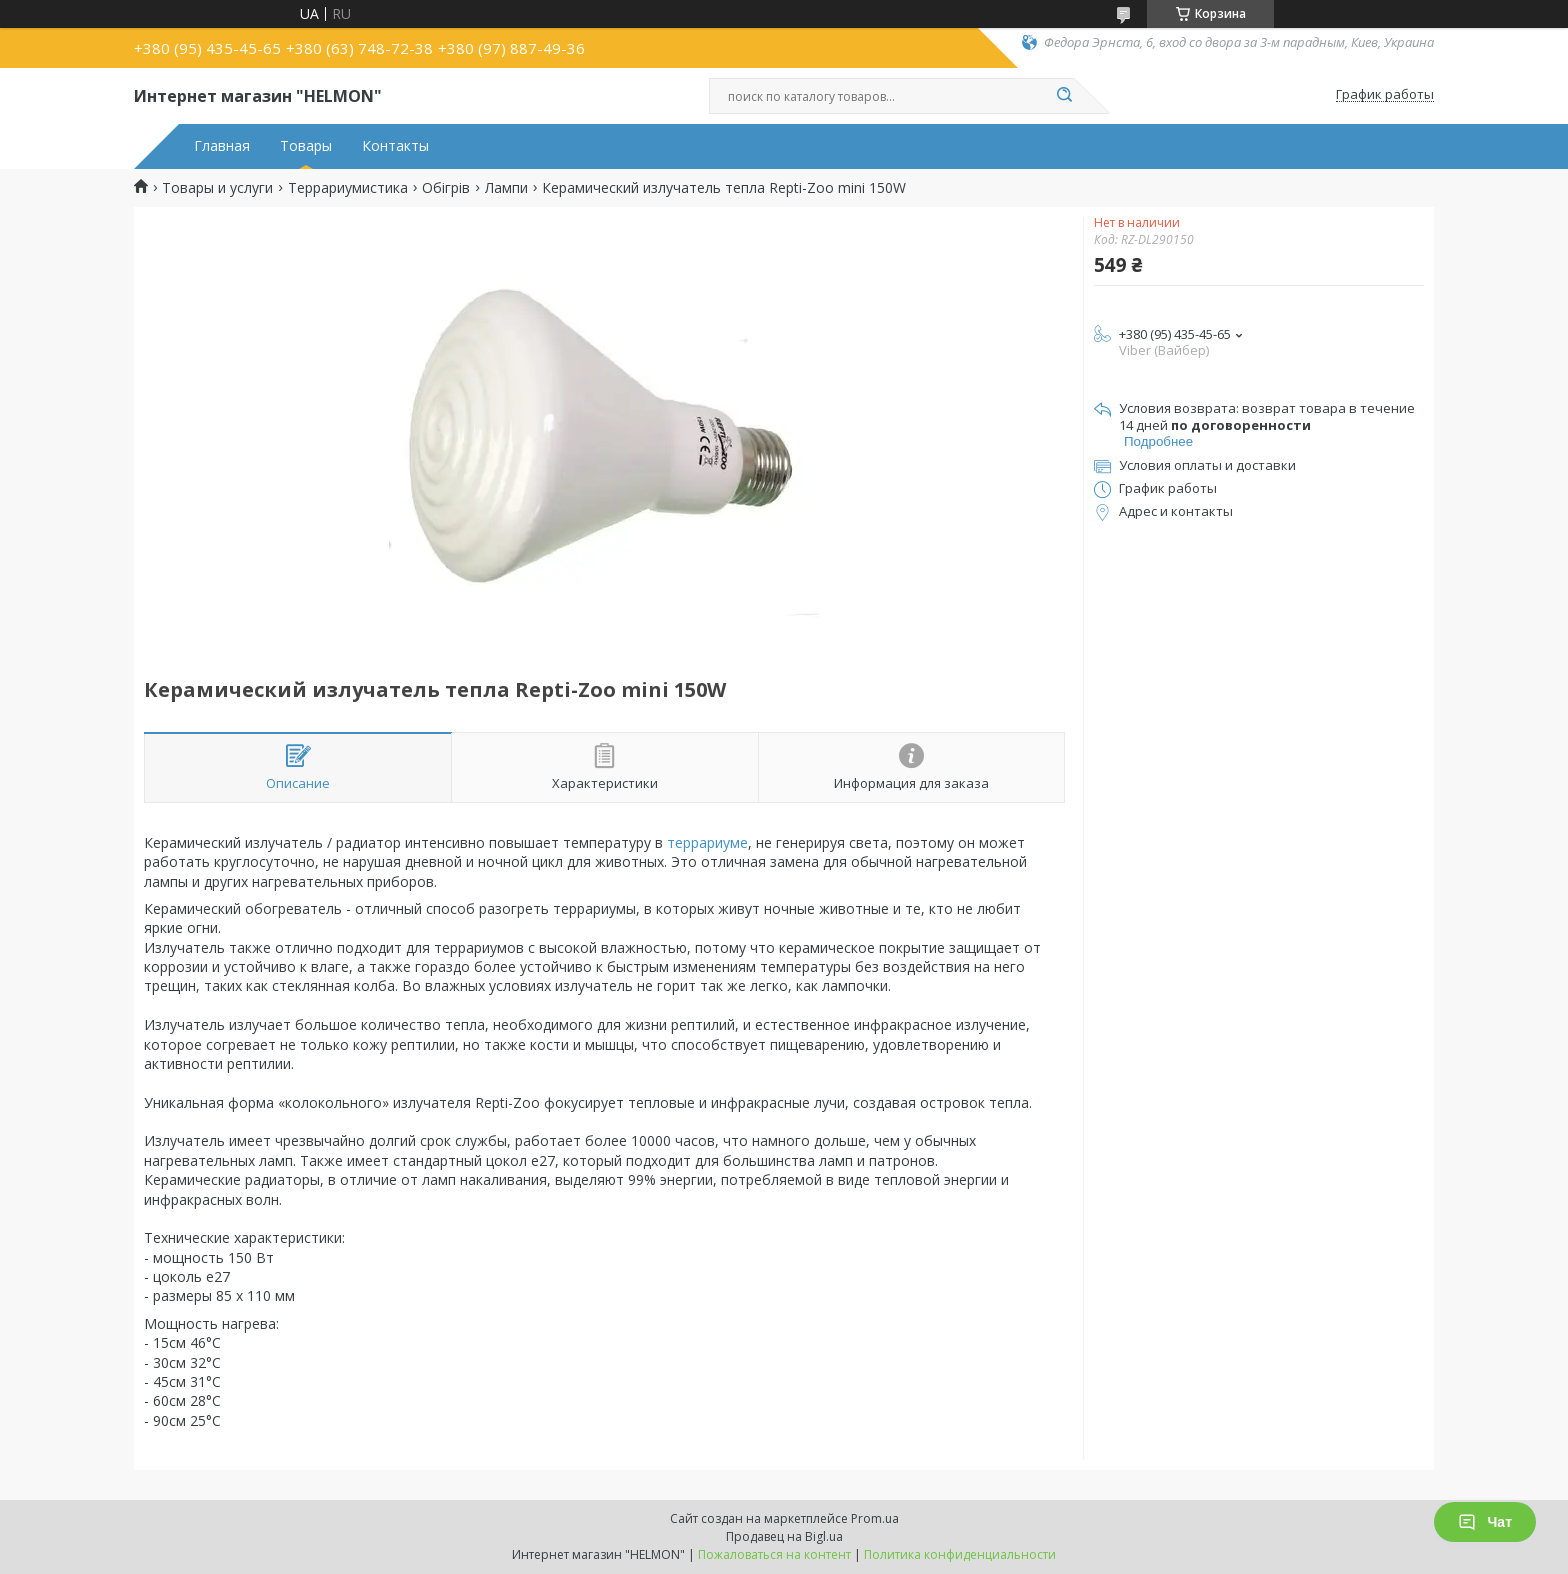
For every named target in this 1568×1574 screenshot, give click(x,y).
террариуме (707, 842)
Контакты (395, 146)
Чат (1485, 1522)
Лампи (506, 188)
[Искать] (1064, 96)
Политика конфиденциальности (960, 1554)
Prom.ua (875, 1518)
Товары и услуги (217, 188)
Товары (306, 146)
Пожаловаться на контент (774, 1554)
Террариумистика (348, 188)
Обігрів (446, 188)
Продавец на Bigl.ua (784, 1536)
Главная (222, 146)
